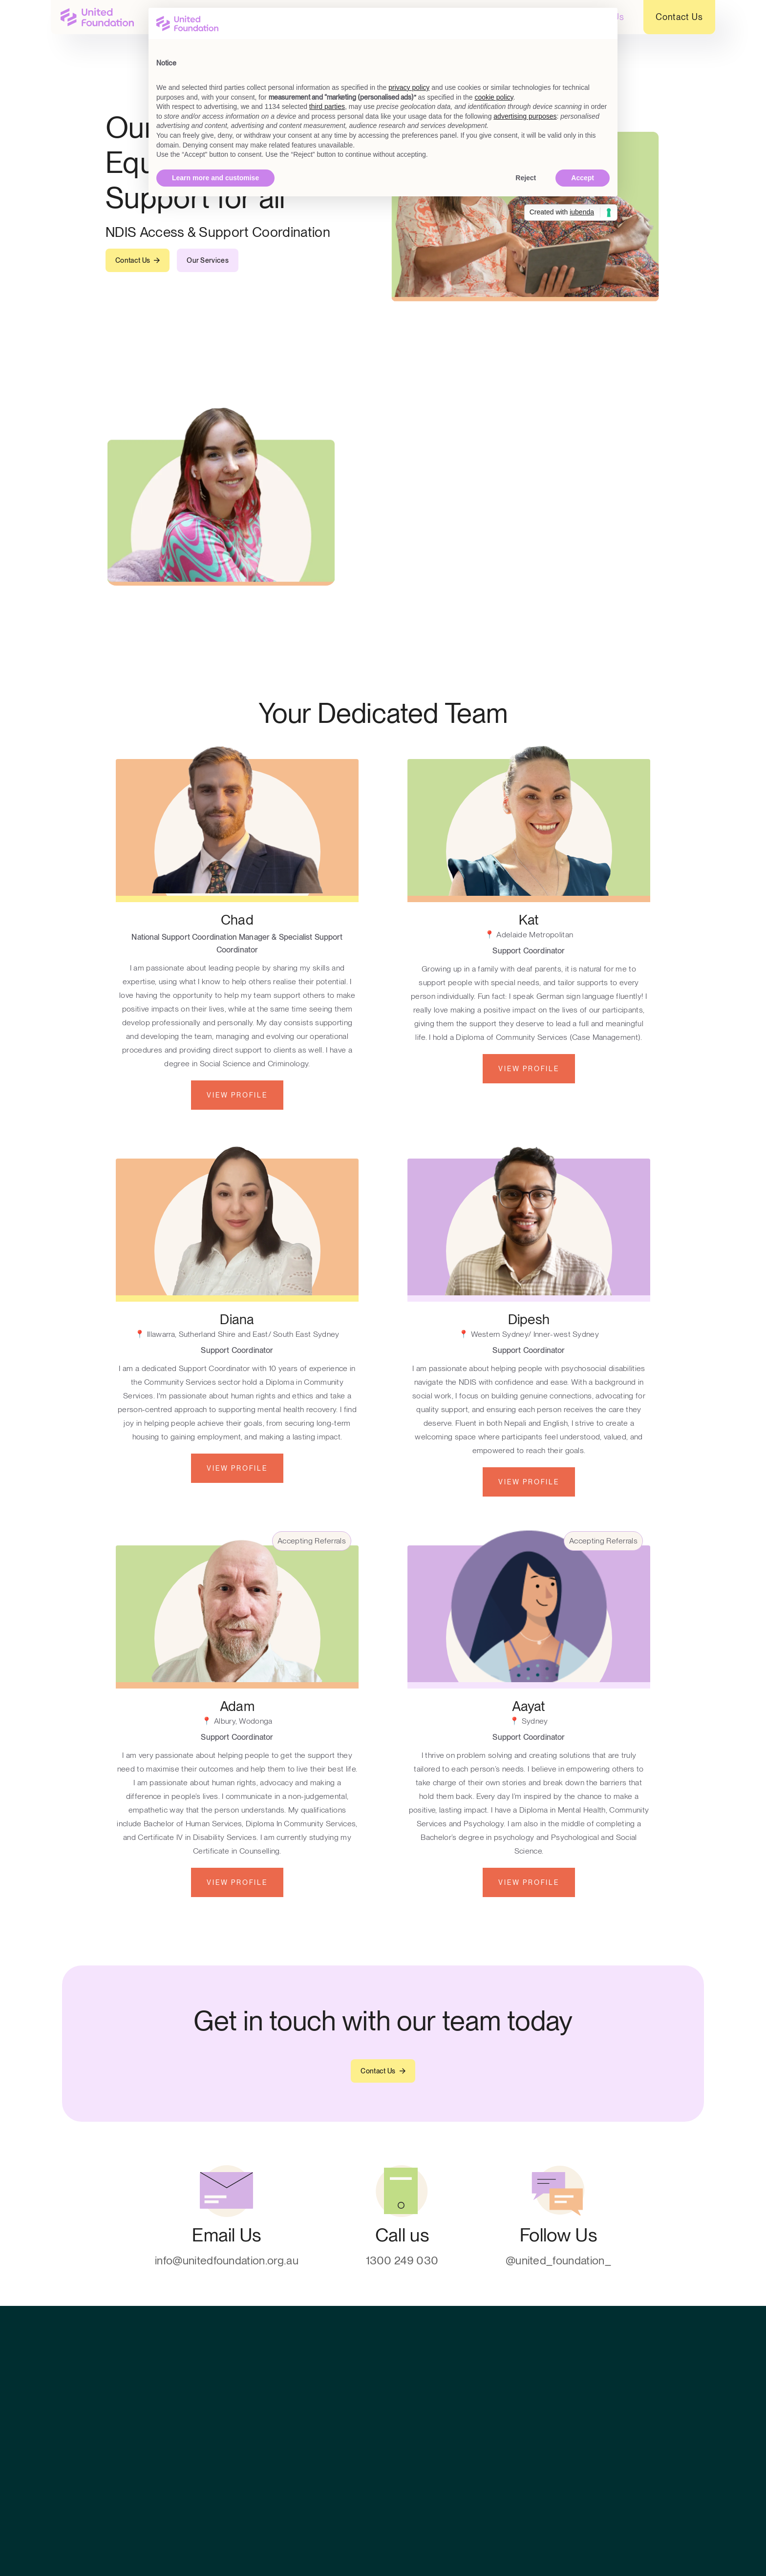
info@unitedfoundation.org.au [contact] (226, 2260)
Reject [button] (525, 178)
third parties (327, 106)
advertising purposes (524, 116)
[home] (97, 17)
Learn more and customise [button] (215, 178)
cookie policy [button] (493, 97)
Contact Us (679, 17)
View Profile (237, 1095)
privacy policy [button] (408, 87)
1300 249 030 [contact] (402, 2260)
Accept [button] (582, 178)
